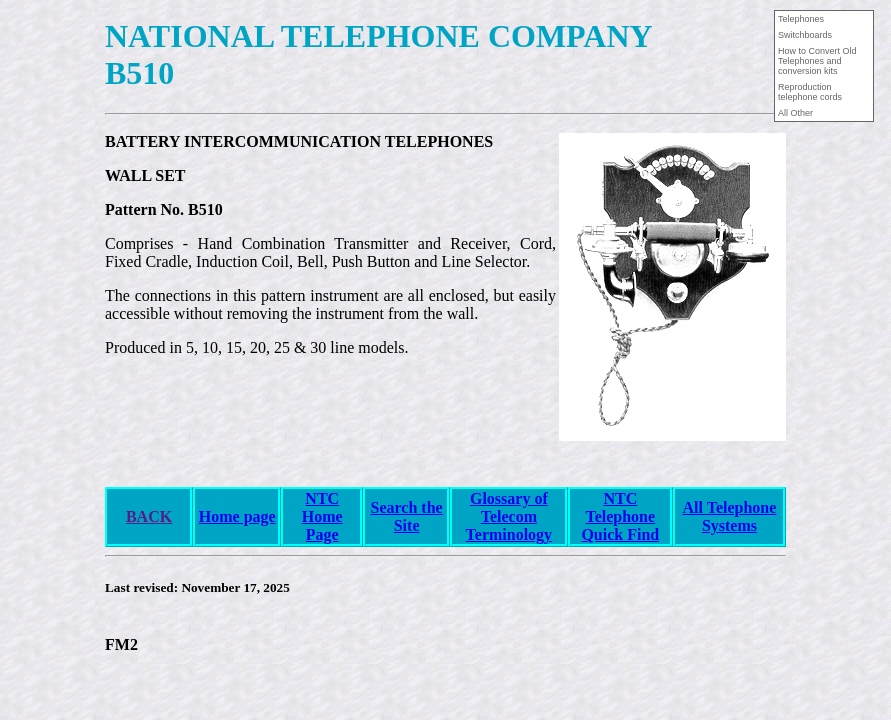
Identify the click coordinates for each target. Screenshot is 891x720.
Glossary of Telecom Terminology (509, 516)
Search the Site (407, 516)
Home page (237, 516)
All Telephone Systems (730, 516)
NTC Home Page (322, 516)
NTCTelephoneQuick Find (620, 516)
